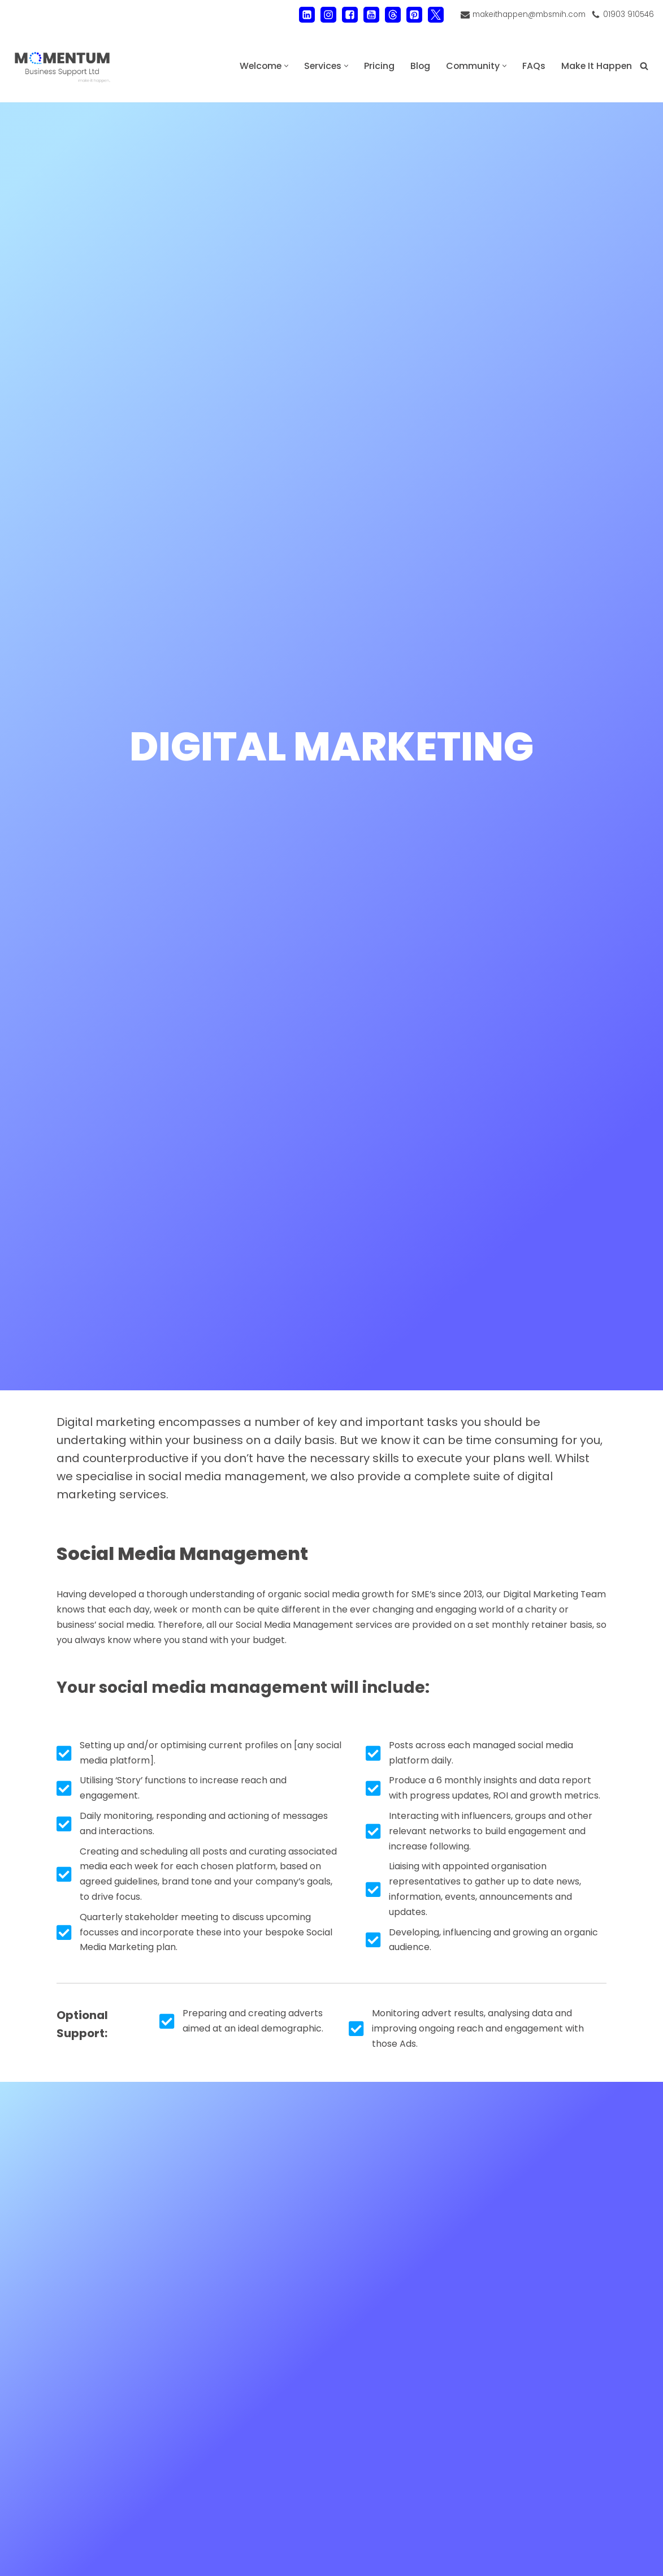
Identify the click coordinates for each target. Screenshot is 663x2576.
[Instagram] (327, 15)
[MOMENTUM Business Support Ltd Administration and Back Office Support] (62, 66)
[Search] (644, 66)
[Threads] (392, 15)
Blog (418, 65)
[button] (283, 66)
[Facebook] (349, 15)
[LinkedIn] (306, 15)
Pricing (377, 65)
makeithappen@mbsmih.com (528, 14)
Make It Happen (596, 65)
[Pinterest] (413, 15)
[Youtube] (370, 15)
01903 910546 (628, 14)
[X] (435, 15)
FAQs (532, 65)
